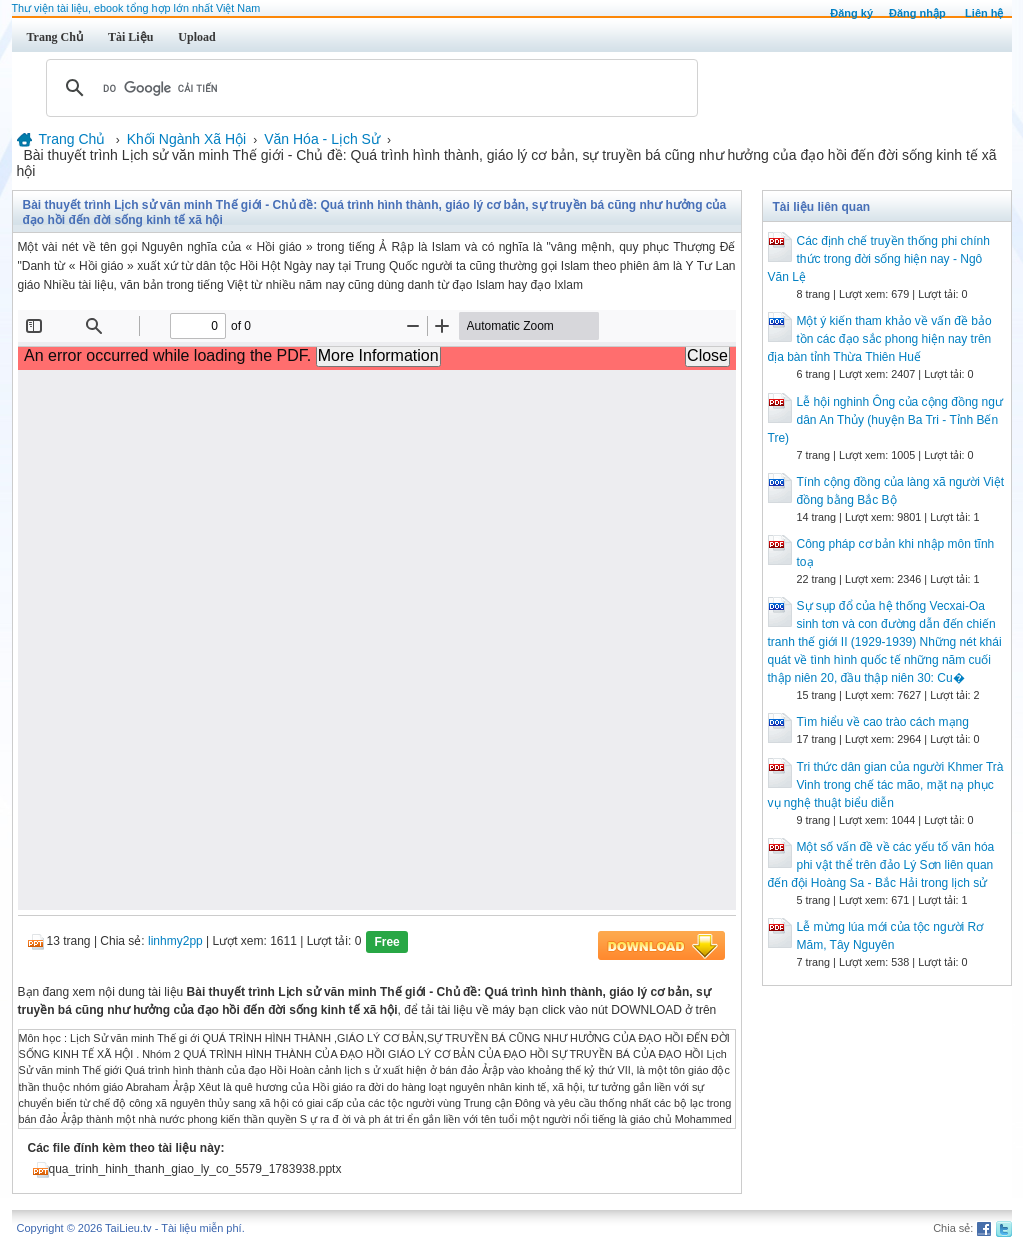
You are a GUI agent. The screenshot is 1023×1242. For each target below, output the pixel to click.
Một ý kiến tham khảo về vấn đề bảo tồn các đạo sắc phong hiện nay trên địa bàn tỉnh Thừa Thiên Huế (880, 339)
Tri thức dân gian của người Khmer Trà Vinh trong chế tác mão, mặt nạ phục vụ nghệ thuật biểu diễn (886, 785)
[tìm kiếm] (369, 88)
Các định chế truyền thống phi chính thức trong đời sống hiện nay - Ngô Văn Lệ (879, 259)
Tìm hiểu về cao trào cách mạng (883, 722)
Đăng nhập (917, 13)
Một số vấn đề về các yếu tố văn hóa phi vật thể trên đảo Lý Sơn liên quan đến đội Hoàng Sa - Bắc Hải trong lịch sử (881, 865)
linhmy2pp (175, 941)
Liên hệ (984, 13)
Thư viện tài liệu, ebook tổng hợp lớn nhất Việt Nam (136, 8)
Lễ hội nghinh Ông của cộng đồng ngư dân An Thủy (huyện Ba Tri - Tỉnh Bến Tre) (885, 420)
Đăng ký (851, 13)
